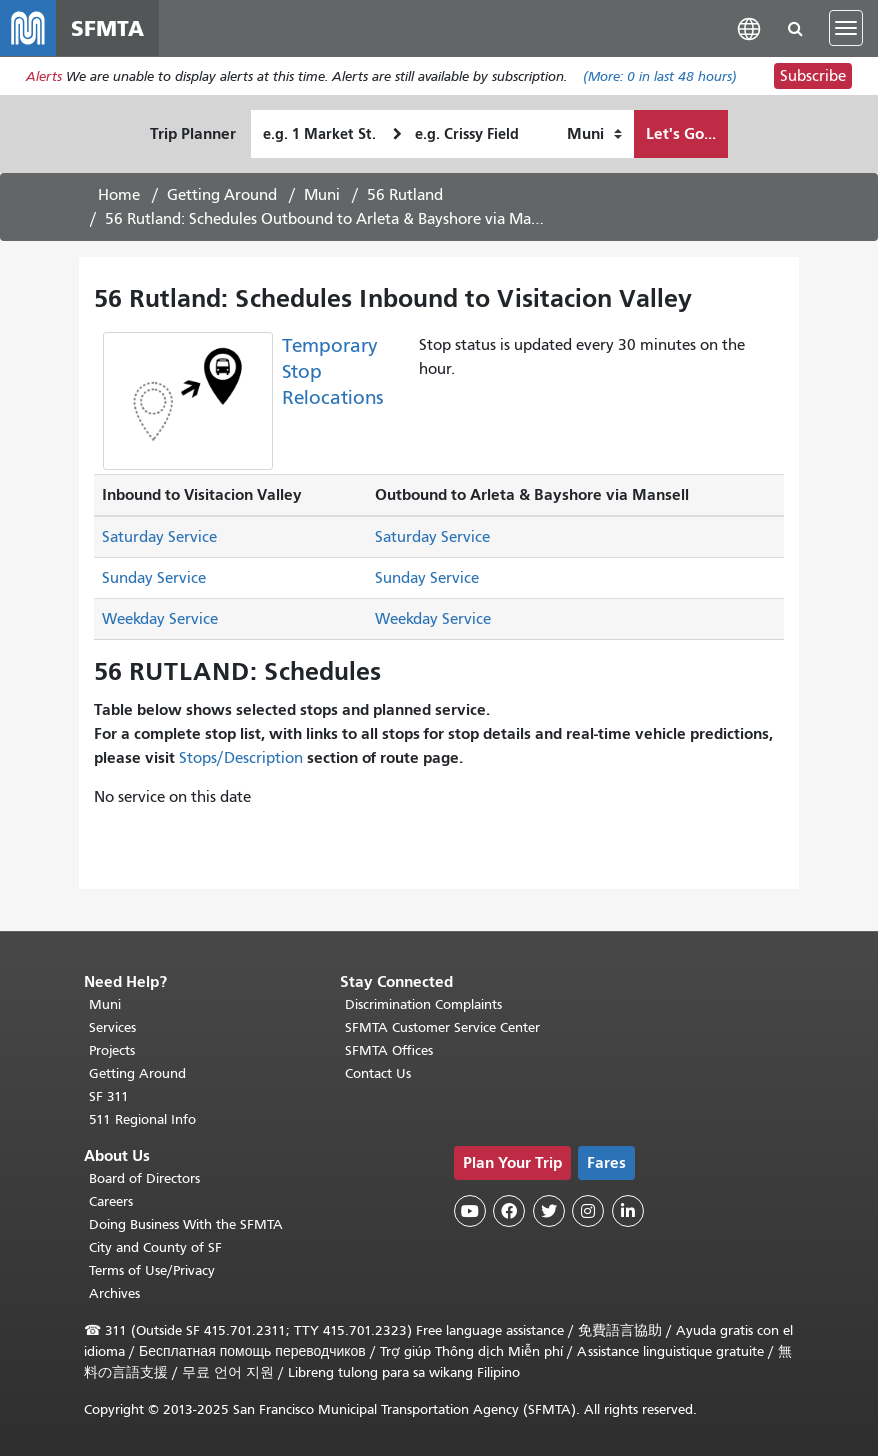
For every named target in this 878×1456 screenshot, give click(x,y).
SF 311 (109, 1096)
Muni (322, 195)
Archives (114, 1293)
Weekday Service (160, 619)
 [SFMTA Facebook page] (509, 1211)
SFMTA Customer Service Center (442, 1027)
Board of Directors (144, 1178)
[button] (749, 27)
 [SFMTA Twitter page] (549, 1211)
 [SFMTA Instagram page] (588, 1211)
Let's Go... (681, 133)
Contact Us (378, 1073)
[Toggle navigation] (846, 28)
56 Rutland (405, 195)
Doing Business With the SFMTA (186, 1224)
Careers (111, 1201)
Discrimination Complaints (423, 1004)
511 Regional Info (142, 1119)
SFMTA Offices (389, 1050)
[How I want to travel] (594, 134)
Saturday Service (159, 537)
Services (112, 1027)
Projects (112, 1050)
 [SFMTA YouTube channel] (470, 1211)
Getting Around (222, 195)
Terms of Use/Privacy (152, 1270)
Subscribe (813, 76)
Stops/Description (241, 758)
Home (119, 195)
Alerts (44, 76)
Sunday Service (154, 578)
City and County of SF (155, 1247)
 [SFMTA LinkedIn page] (628, 1211)
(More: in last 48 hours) (660, 76)
